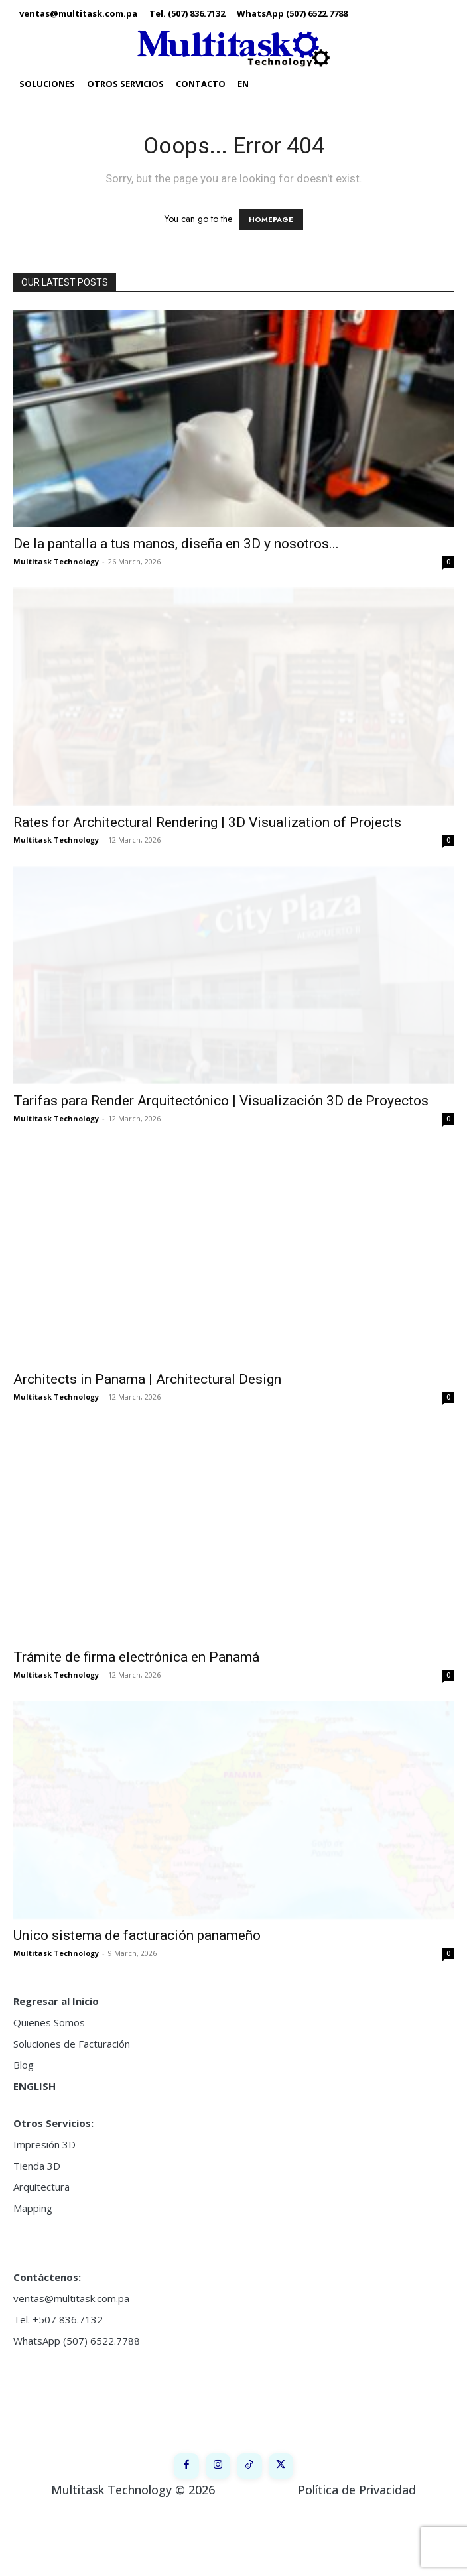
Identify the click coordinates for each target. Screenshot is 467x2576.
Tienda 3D (36, 2165)
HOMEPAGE (271, 219)
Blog (23, 2064)
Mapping (32, 2208)
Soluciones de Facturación (71, 2043)
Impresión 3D (44, 2144)
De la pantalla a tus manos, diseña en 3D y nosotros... (176, 544)
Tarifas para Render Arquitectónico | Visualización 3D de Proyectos (221, 1101)
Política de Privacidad (357, 2555)
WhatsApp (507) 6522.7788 (76, 2340)
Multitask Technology (56, 561)
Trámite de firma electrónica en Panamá (136, 1657)
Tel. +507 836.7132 (58, 2319)
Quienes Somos (49, 2022)
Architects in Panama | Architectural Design (147, 1379)
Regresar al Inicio (56, 2001)
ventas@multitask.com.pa (71, 2298)
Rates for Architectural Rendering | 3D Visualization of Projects (207, 822)
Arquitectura (41, 2186)
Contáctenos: (47, 2277)
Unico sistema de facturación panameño (137, 1935)
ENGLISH (34, 2086)
